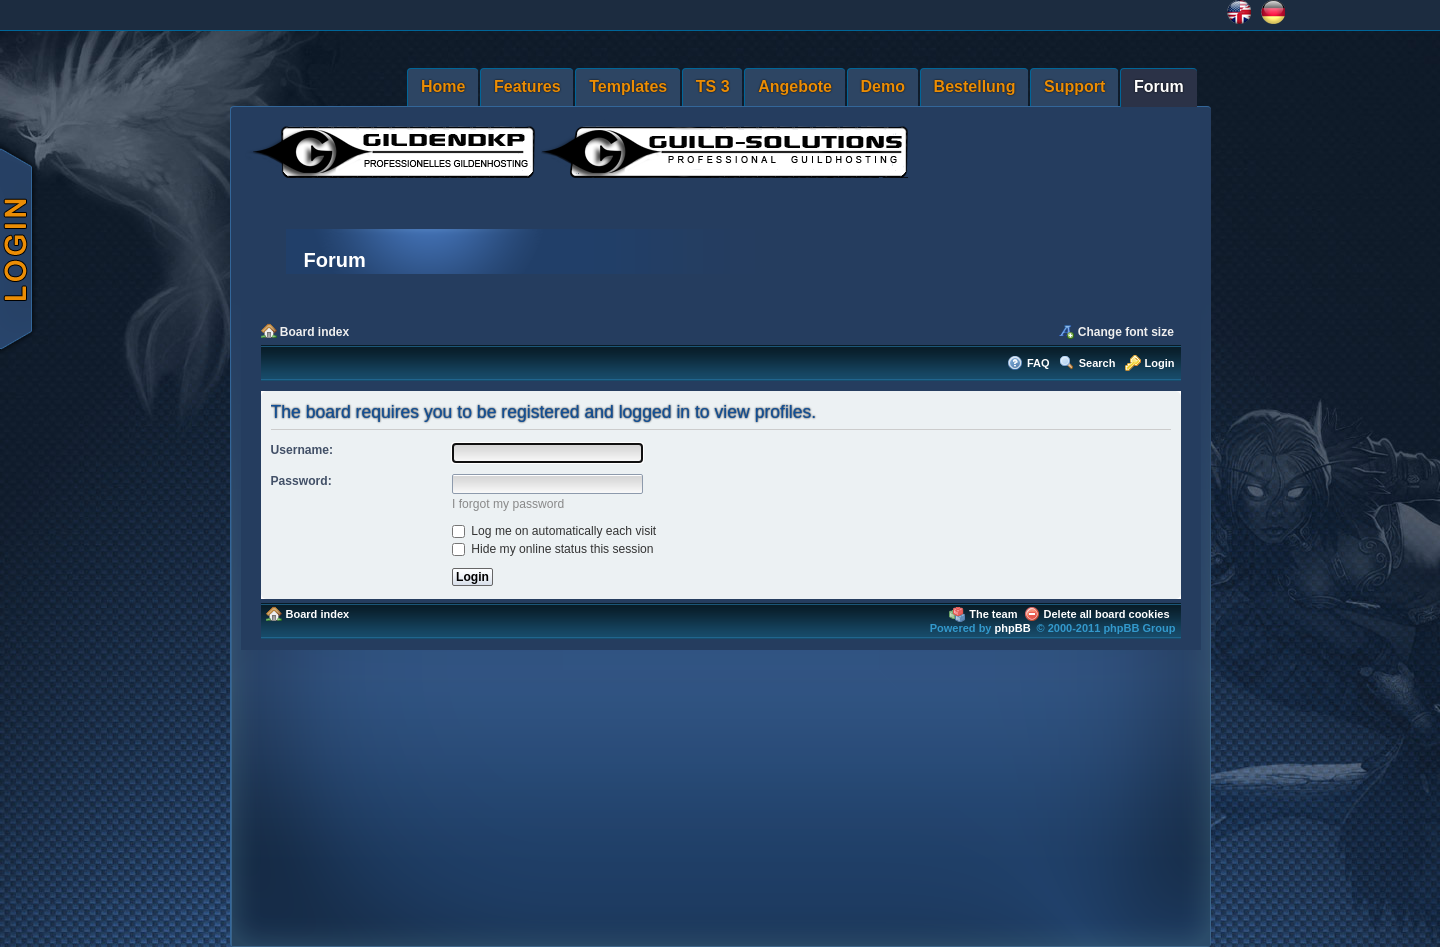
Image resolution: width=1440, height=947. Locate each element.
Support (1074, 86)
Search (1097, 363)
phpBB (1013, 628)
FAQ (1038, 363)
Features (527, 86)
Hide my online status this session (553, 549)
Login (1160, 363)
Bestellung (975, 86)
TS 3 (713, 86)
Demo (883, 86)
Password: (301, 481)
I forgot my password (508, 504)
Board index (314, 332)
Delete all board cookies (1107, 614)
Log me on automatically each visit (554, 531)
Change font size (1126, 332)
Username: (302, 450)
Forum (1159, 86)
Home (443, 86)
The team (993, 614)
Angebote (795, 86)
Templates (628, 86)
